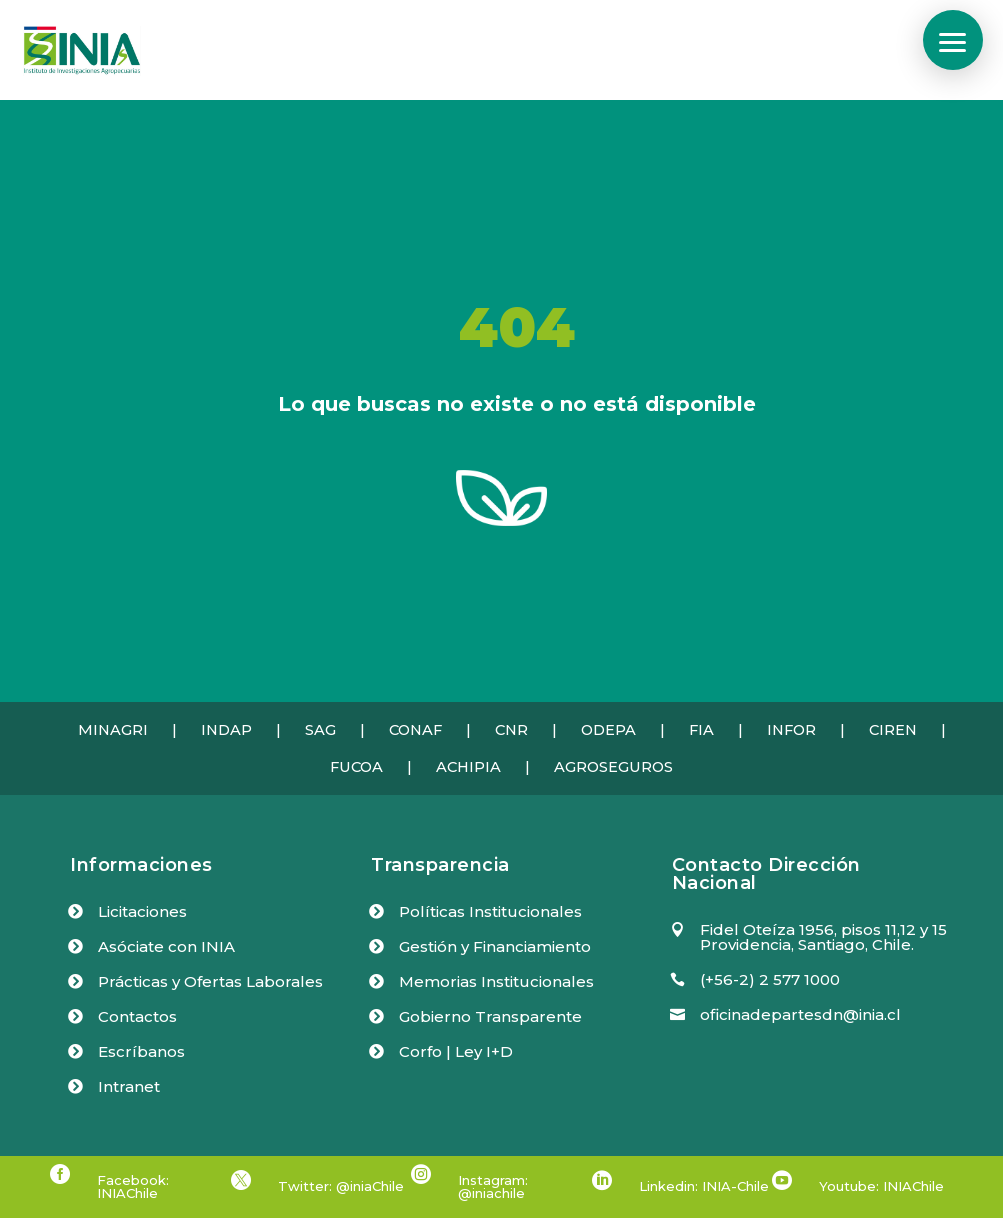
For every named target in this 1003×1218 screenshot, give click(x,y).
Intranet (129, 1086)
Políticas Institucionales (490, 911)
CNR (511, 730)
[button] (953, 40)
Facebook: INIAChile (133, 1186)
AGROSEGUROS (613, 767)
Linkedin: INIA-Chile (704, 1186)
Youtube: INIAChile (881, 1186)
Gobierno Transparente (490, 1016)
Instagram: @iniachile (493, 1186)
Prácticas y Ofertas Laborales (210, 981)
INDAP (226, 730)
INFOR (791, 730)
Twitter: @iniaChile (341, 1186)
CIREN (893, 730)
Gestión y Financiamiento (495, 946)
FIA (701, 730)
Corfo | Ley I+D (456, 1051)
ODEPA (608, 730)
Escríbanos (141, 1051)
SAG (320, 730)
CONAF (415, 730)
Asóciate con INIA (166, 946)
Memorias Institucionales (496, 981)
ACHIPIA (468, 767)
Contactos (137, 1016)
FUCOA (356, 767)
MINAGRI (113, 730)
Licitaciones (142, 911)
